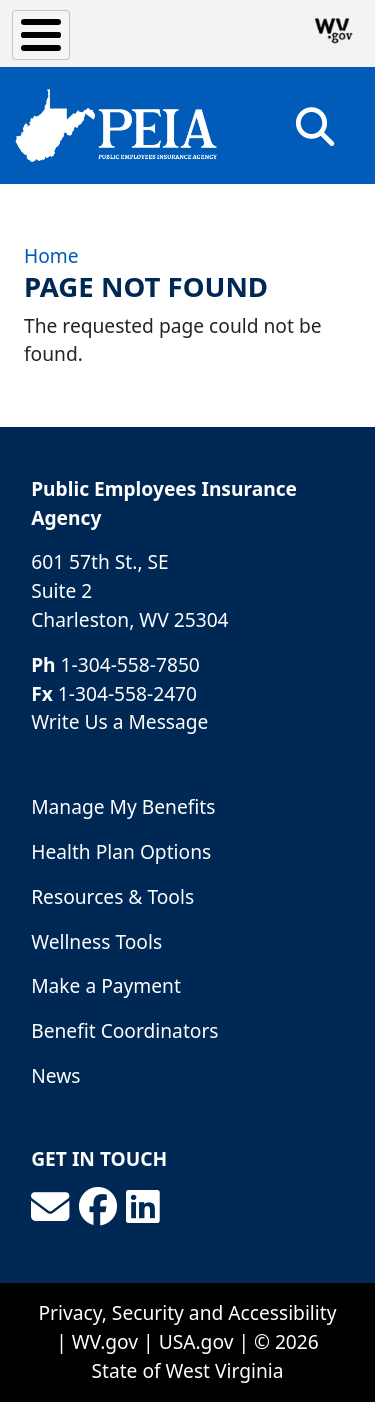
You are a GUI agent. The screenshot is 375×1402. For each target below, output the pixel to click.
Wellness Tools (96, 941)
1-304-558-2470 (127, 693)
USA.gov (196, 1341)
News (55, 1075)
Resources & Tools (112, 896)
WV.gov (105, 1341)
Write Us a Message (119, 721)
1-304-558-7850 (130, 664)
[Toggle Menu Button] (41, 35)
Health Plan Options (121, 851)
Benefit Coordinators (124, 1030)
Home (51, 255)
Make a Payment (106, 985)
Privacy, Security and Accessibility (188, 1312)
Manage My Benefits (123, 806)
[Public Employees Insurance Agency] (116, 125)
